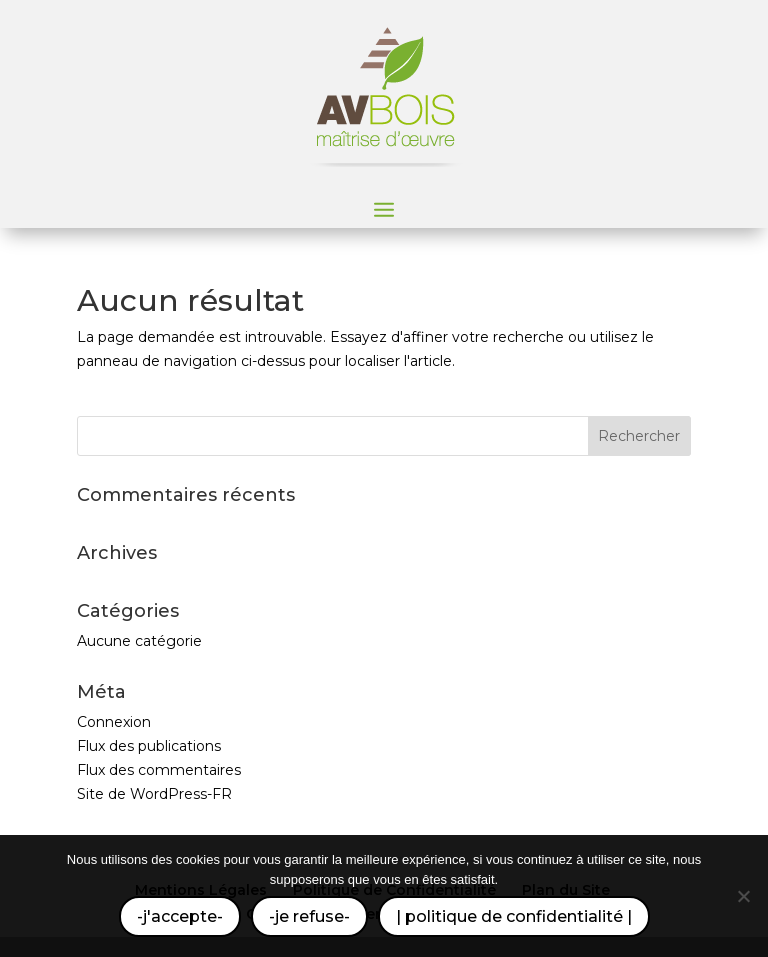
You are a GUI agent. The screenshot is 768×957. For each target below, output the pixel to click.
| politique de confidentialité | (514, 916)
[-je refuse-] (743, 896)
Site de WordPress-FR (154, 794)
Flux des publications (149, 746)
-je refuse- (309, 916)
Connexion (114, 722)
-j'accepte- (180, 916)
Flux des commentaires (159, 770)
